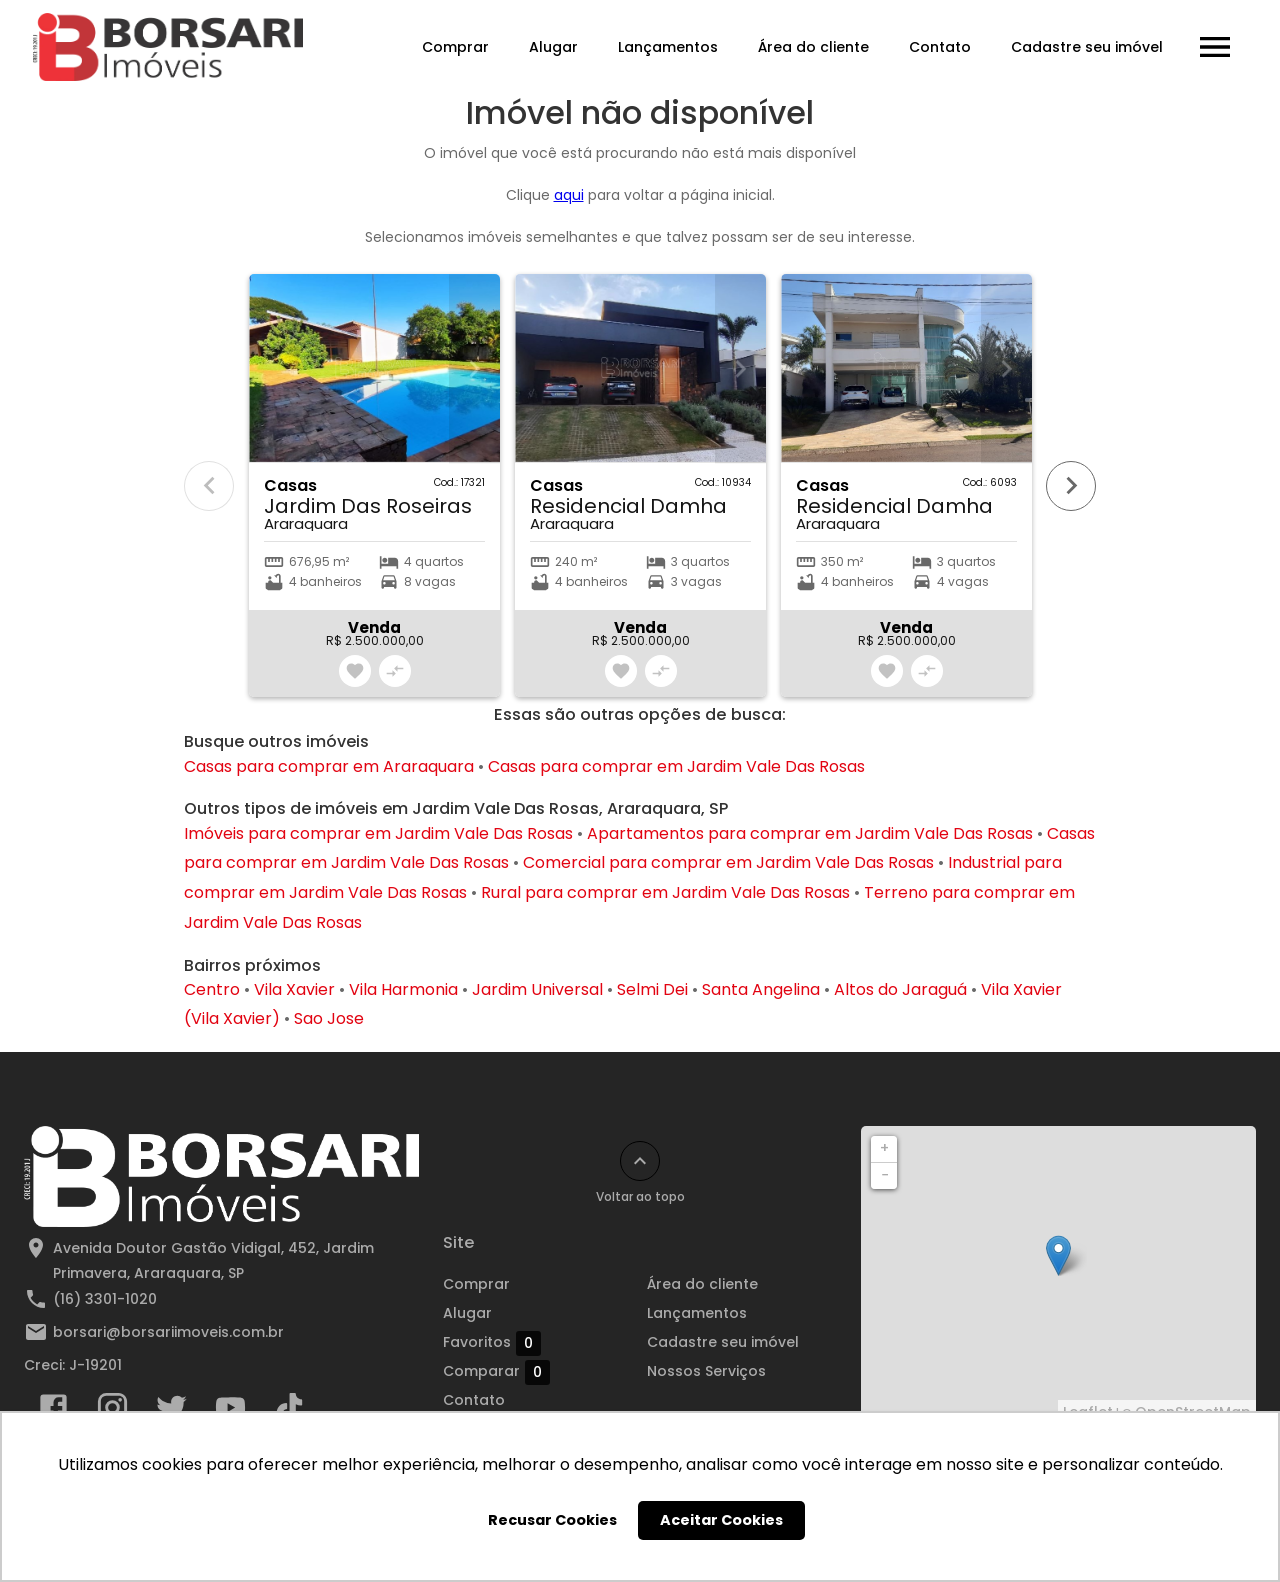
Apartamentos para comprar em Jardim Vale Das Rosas (810, 833)
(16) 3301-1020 (105, 1299)
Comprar (454, 47)
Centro (212, 989)
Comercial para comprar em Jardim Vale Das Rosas (728, 862)
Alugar (552, 47)
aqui (569, 195)
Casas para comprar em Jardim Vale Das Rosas (676, 766)
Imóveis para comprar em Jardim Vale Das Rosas (378, 833)
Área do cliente (812, 47)
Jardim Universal (537, 989)
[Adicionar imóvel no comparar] (395, 671)
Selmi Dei (652, 989)
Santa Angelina (761, 989)
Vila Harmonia (403, 989)
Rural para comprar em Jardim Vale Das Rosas (665, 892)
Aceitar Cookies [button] (721, 1520)
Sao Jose (329, 1018)
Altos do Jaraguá (900, 989)
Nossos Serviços (706, 1371)
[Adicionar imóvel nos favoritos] (355, 671)
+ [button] (884, 1148)
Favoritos (492, 1343)
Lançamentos (667, 47)
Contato (939, 47)
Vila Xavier (294, 989)
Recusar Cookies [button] (552, 1520)
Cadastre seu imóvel (1086, 47)
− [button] (885, 1175)
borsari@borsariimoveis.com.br (168, 1332)
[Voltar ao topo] (640, 1161)
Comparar (496, 1372)
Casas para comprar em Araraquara (329, 766)
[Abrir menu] (1214, 47)
